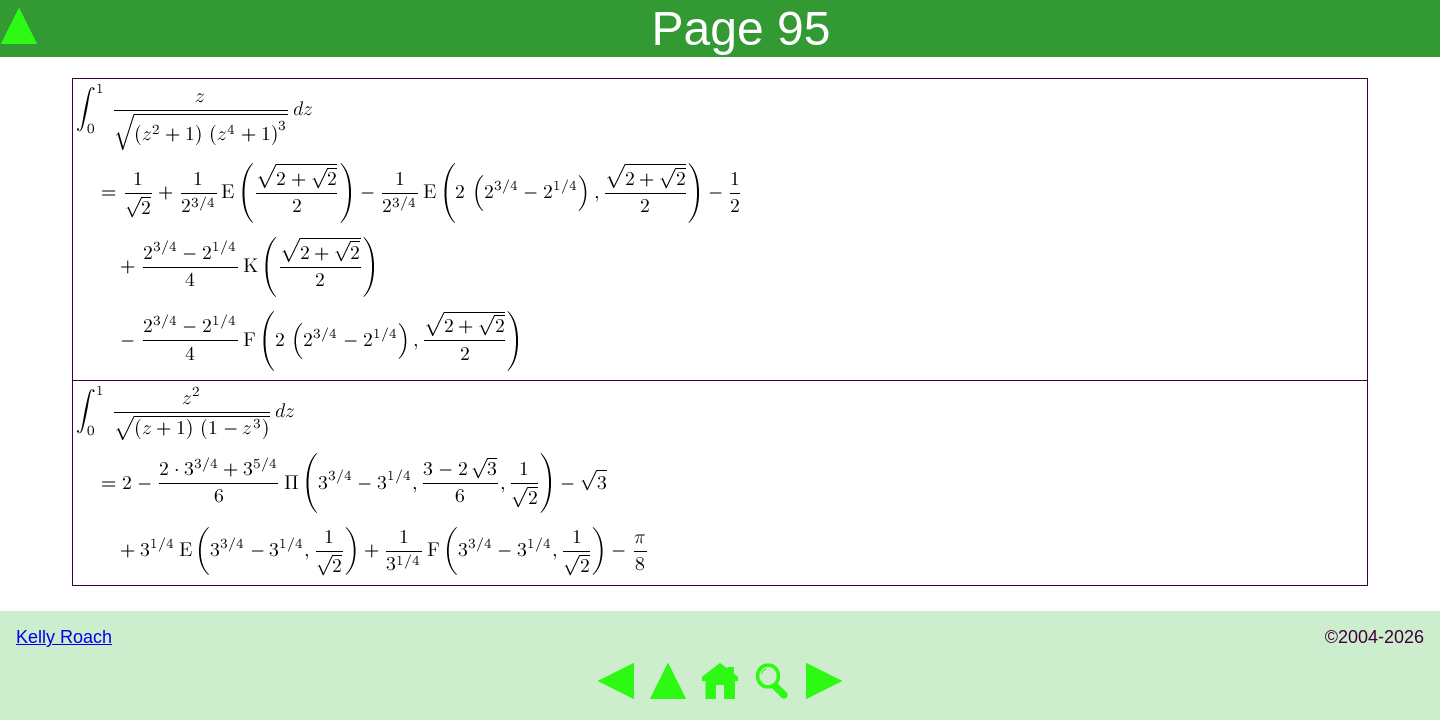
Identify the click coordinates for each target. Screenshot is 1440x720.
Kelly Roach (64, 637)
